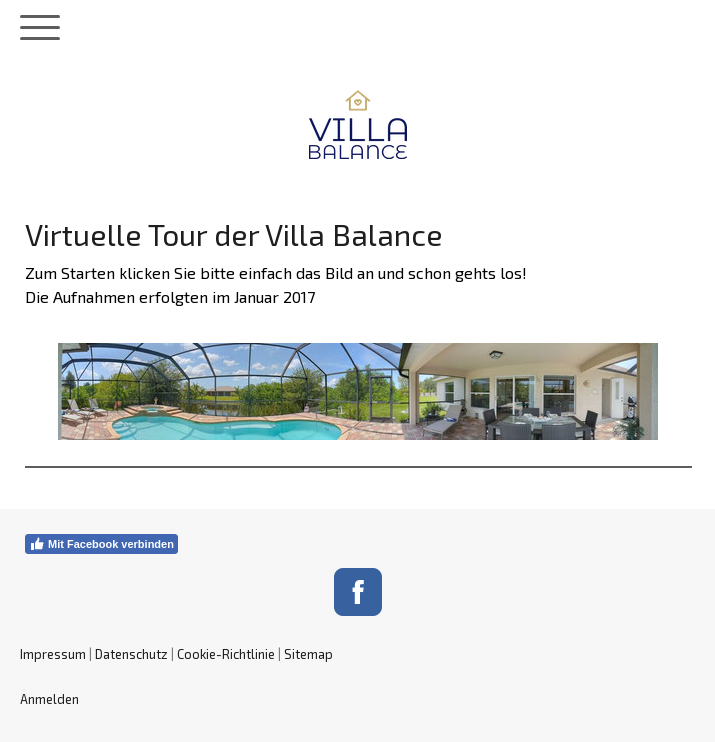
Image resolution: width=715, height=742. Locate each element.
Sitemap (308, 654)
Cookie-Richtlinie (226, 654)
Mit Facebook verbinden (101, 544)
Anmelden (49, 699)
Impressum (53, 654)
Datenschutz (131, 654)
